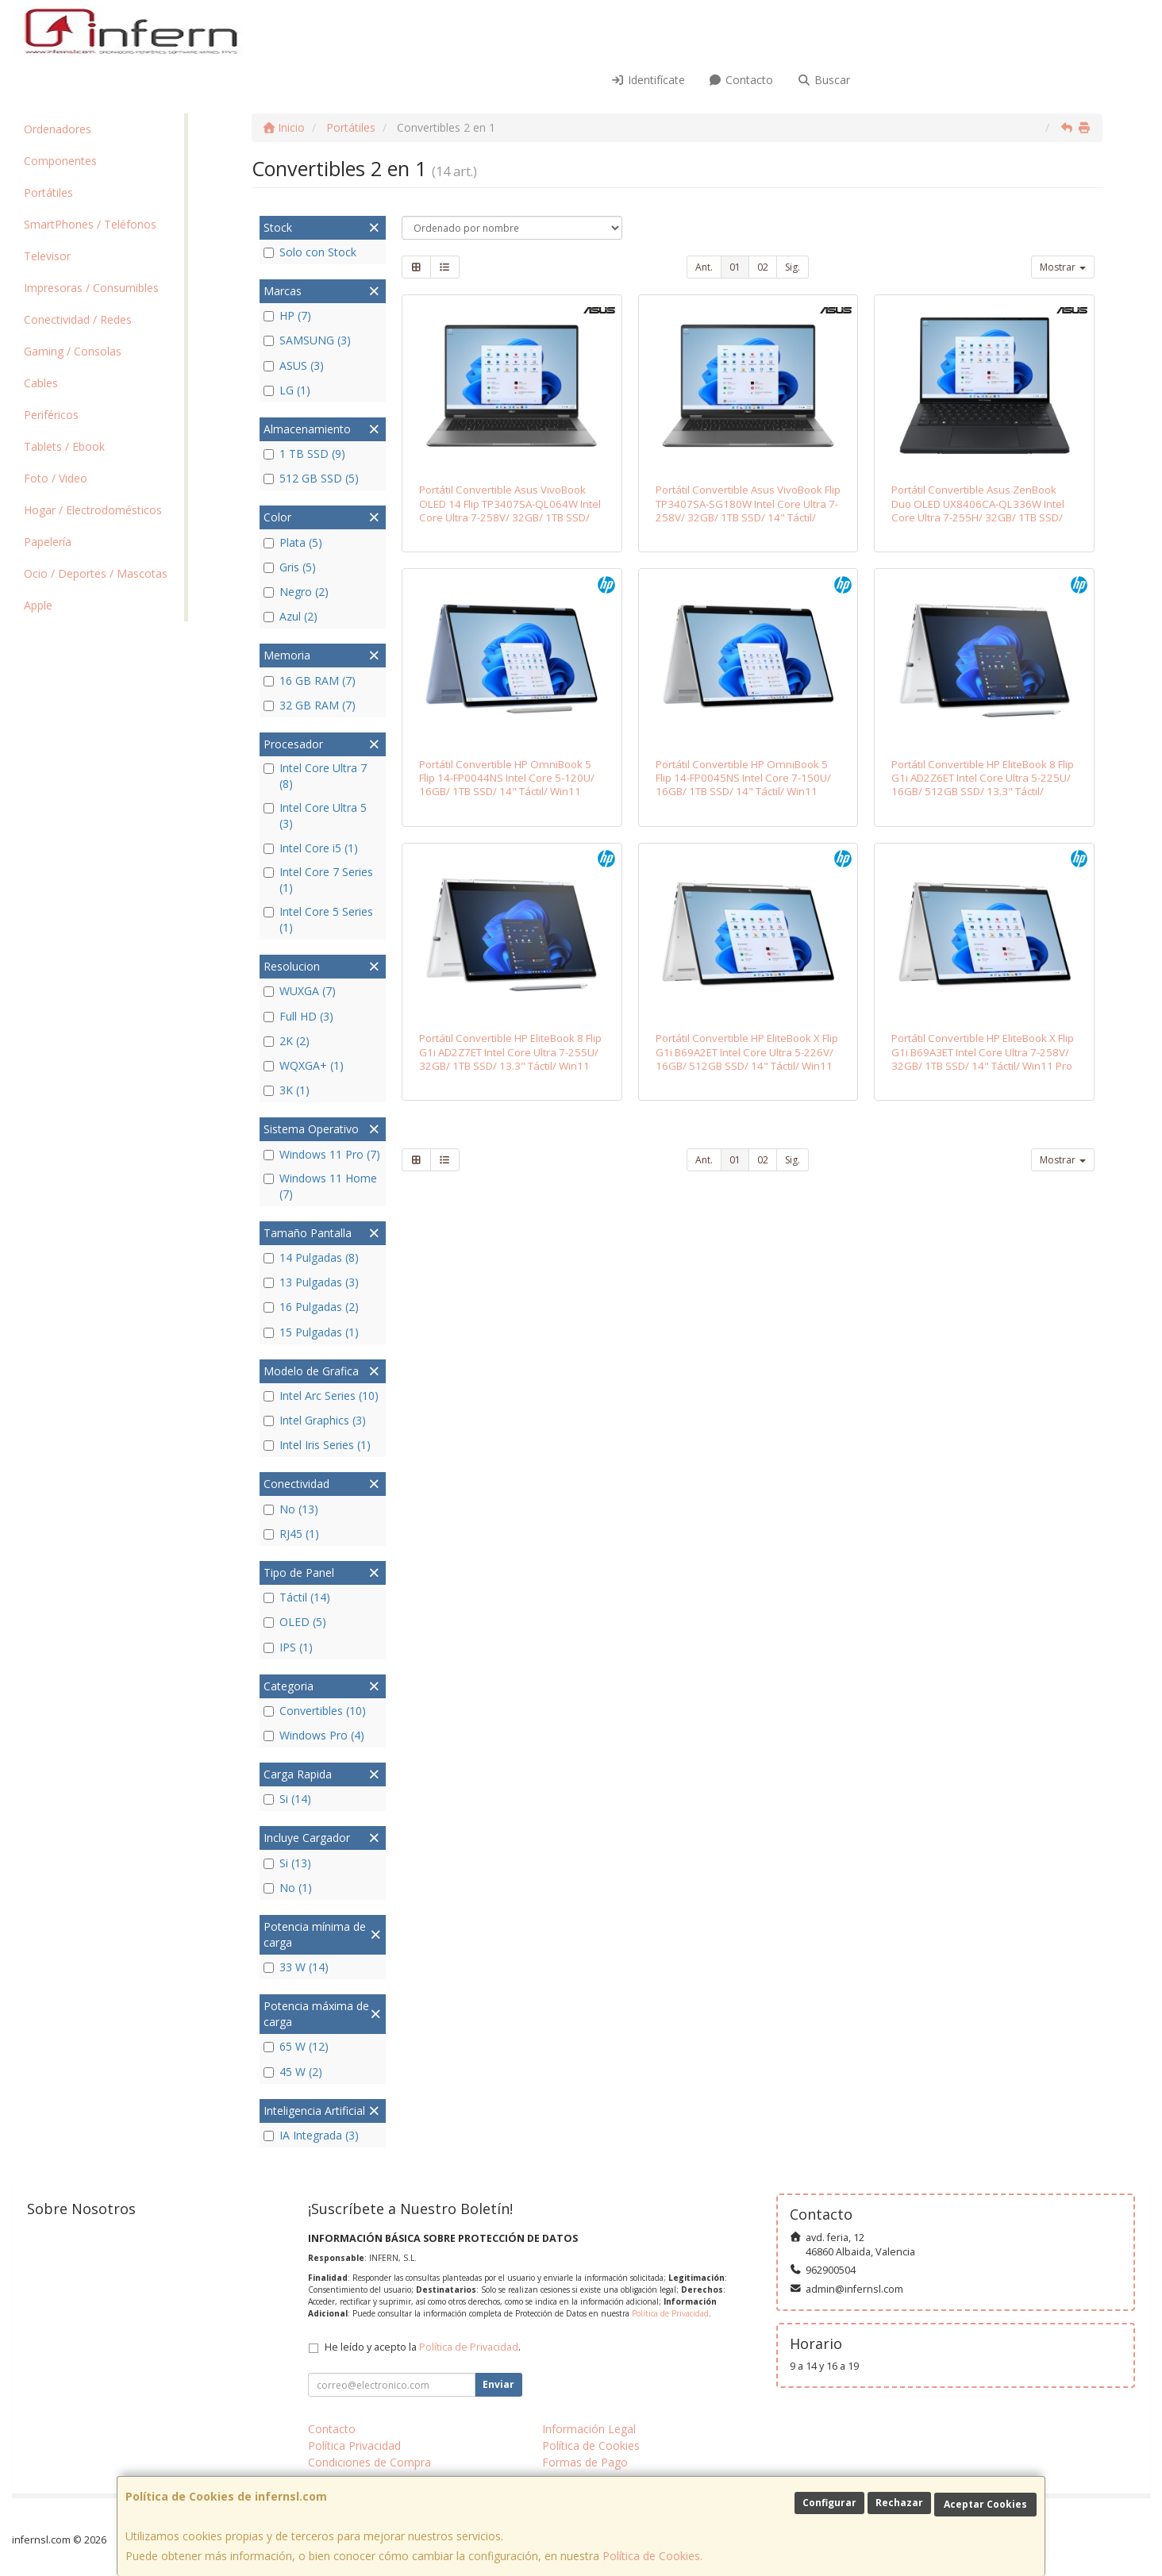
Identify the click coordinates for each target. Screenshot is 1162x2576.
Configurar (829, 2502)
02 (762, 267)
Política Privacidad (354, 2445)
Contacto (741, 79)
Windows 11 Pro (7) (322, 1154)
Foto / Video (55, 478)
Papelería (47, 541)
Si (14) (287, 1798)
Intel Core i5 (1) (311, 847)
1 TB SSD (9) (304, 453)
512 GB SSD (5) (311, 478)
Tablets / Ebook (64, 446)
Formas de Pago (585, 2462)
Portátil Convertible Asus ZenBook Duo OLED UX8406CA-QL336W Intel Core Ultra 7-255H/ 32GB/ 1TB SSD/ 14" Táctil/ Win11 (977, 510)
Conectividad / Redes (78, 319)
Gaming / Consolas (72, 351)
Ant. (704, 267)
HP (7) (287, 315)
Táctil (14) (297, 1597)
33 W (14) (296, 1966)
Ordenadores (57, 128)
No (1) (288, 1887)
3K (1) (287, 1090)
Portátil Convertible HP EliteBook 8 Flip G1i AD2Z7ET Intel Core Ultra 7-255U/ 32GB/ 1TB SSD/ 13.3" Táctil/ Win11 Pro (510, 1058)
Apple (38, 605)
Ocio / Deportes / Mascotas (95, 573)
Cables (41, 382)
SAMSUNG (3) (307, 340)
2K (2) (287, 1040)
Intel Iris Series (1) (317, 1444)
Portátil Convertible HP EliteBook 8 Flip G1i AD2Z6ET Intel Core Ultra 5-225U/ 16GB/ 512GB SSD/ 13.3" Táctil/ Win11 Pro (982, 785)
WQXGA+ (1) (304, 1065)
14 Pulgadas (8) (311, 1257)
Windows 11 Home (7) (320, 1186)
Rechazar (899, 2502)
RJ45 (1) (291, 1533)
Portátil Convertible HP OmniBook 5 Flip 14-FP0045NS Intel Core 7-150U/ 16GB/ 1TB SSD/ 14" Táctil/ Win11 (743, 778)
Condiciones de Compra (369, 2462)
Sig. (792, 267)
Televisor (47, 255)
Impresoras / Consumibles (91, 287)
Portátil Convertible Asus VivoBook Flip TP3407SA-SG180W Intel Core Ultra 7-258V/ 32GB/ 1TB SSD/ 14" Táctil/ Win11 (748, 510)
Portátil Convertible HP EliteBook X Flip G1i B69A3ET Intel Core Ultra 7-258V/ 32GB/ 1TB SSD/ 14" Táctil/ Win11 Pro (982, 1052)
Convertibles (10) (315, 1710)
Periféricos (51, 414)
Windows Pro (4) (314, 1735)
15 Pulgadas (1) (311, 1332)
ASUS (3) (294, 365)
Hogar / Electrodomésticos (93, 509)
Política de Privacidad (670, 2313)
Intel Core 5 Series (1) (318, 919)
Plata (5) (293, 542)
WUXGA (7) (300, 990)
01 (735, 267)
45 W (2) (293, 2071)
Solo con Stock (310, 252)
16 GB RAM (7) (310, 680)
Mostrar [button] (1063, 267)
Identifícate (647, 79)
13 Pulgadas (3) (311, 1282)
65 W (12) (296, 2046)
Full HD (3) (298, 1016)
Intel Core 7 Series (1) (318, 879)
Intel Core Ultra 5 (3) (315, 815)
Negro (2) (296, 591)
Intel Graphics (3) (315, 1420)
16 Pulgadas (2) (311, 1306)
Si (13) (287, 1862)
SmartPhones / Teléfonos (90, 224)
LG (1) (287, 390)
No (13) (291, 1509)
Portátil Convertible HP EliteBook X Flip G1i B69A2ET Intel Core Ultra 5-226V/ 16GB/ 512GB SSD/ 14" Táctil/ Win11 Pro (747, 1058)
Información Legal (589, 2428)
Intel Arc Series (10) (321, 1395)
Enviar (498, 2384)
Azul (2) (290, 616)
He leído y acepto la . (423, 2347)
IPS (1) (288, 1647)
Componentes (60, 160)
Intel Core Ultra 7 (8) (315, 775)
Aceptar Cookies (985, 2504)
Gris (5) (290, 567)
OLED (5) (295, 1621)
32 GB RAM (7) (310, 705)
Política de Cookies (651, 2555)
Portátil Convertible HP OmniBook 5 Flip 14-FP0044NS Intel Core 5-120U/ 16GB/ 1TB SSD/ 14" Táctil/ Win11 (506, 778)
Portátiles (48, 192)
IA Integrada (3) (311, 2135)
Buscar (823, 79)
